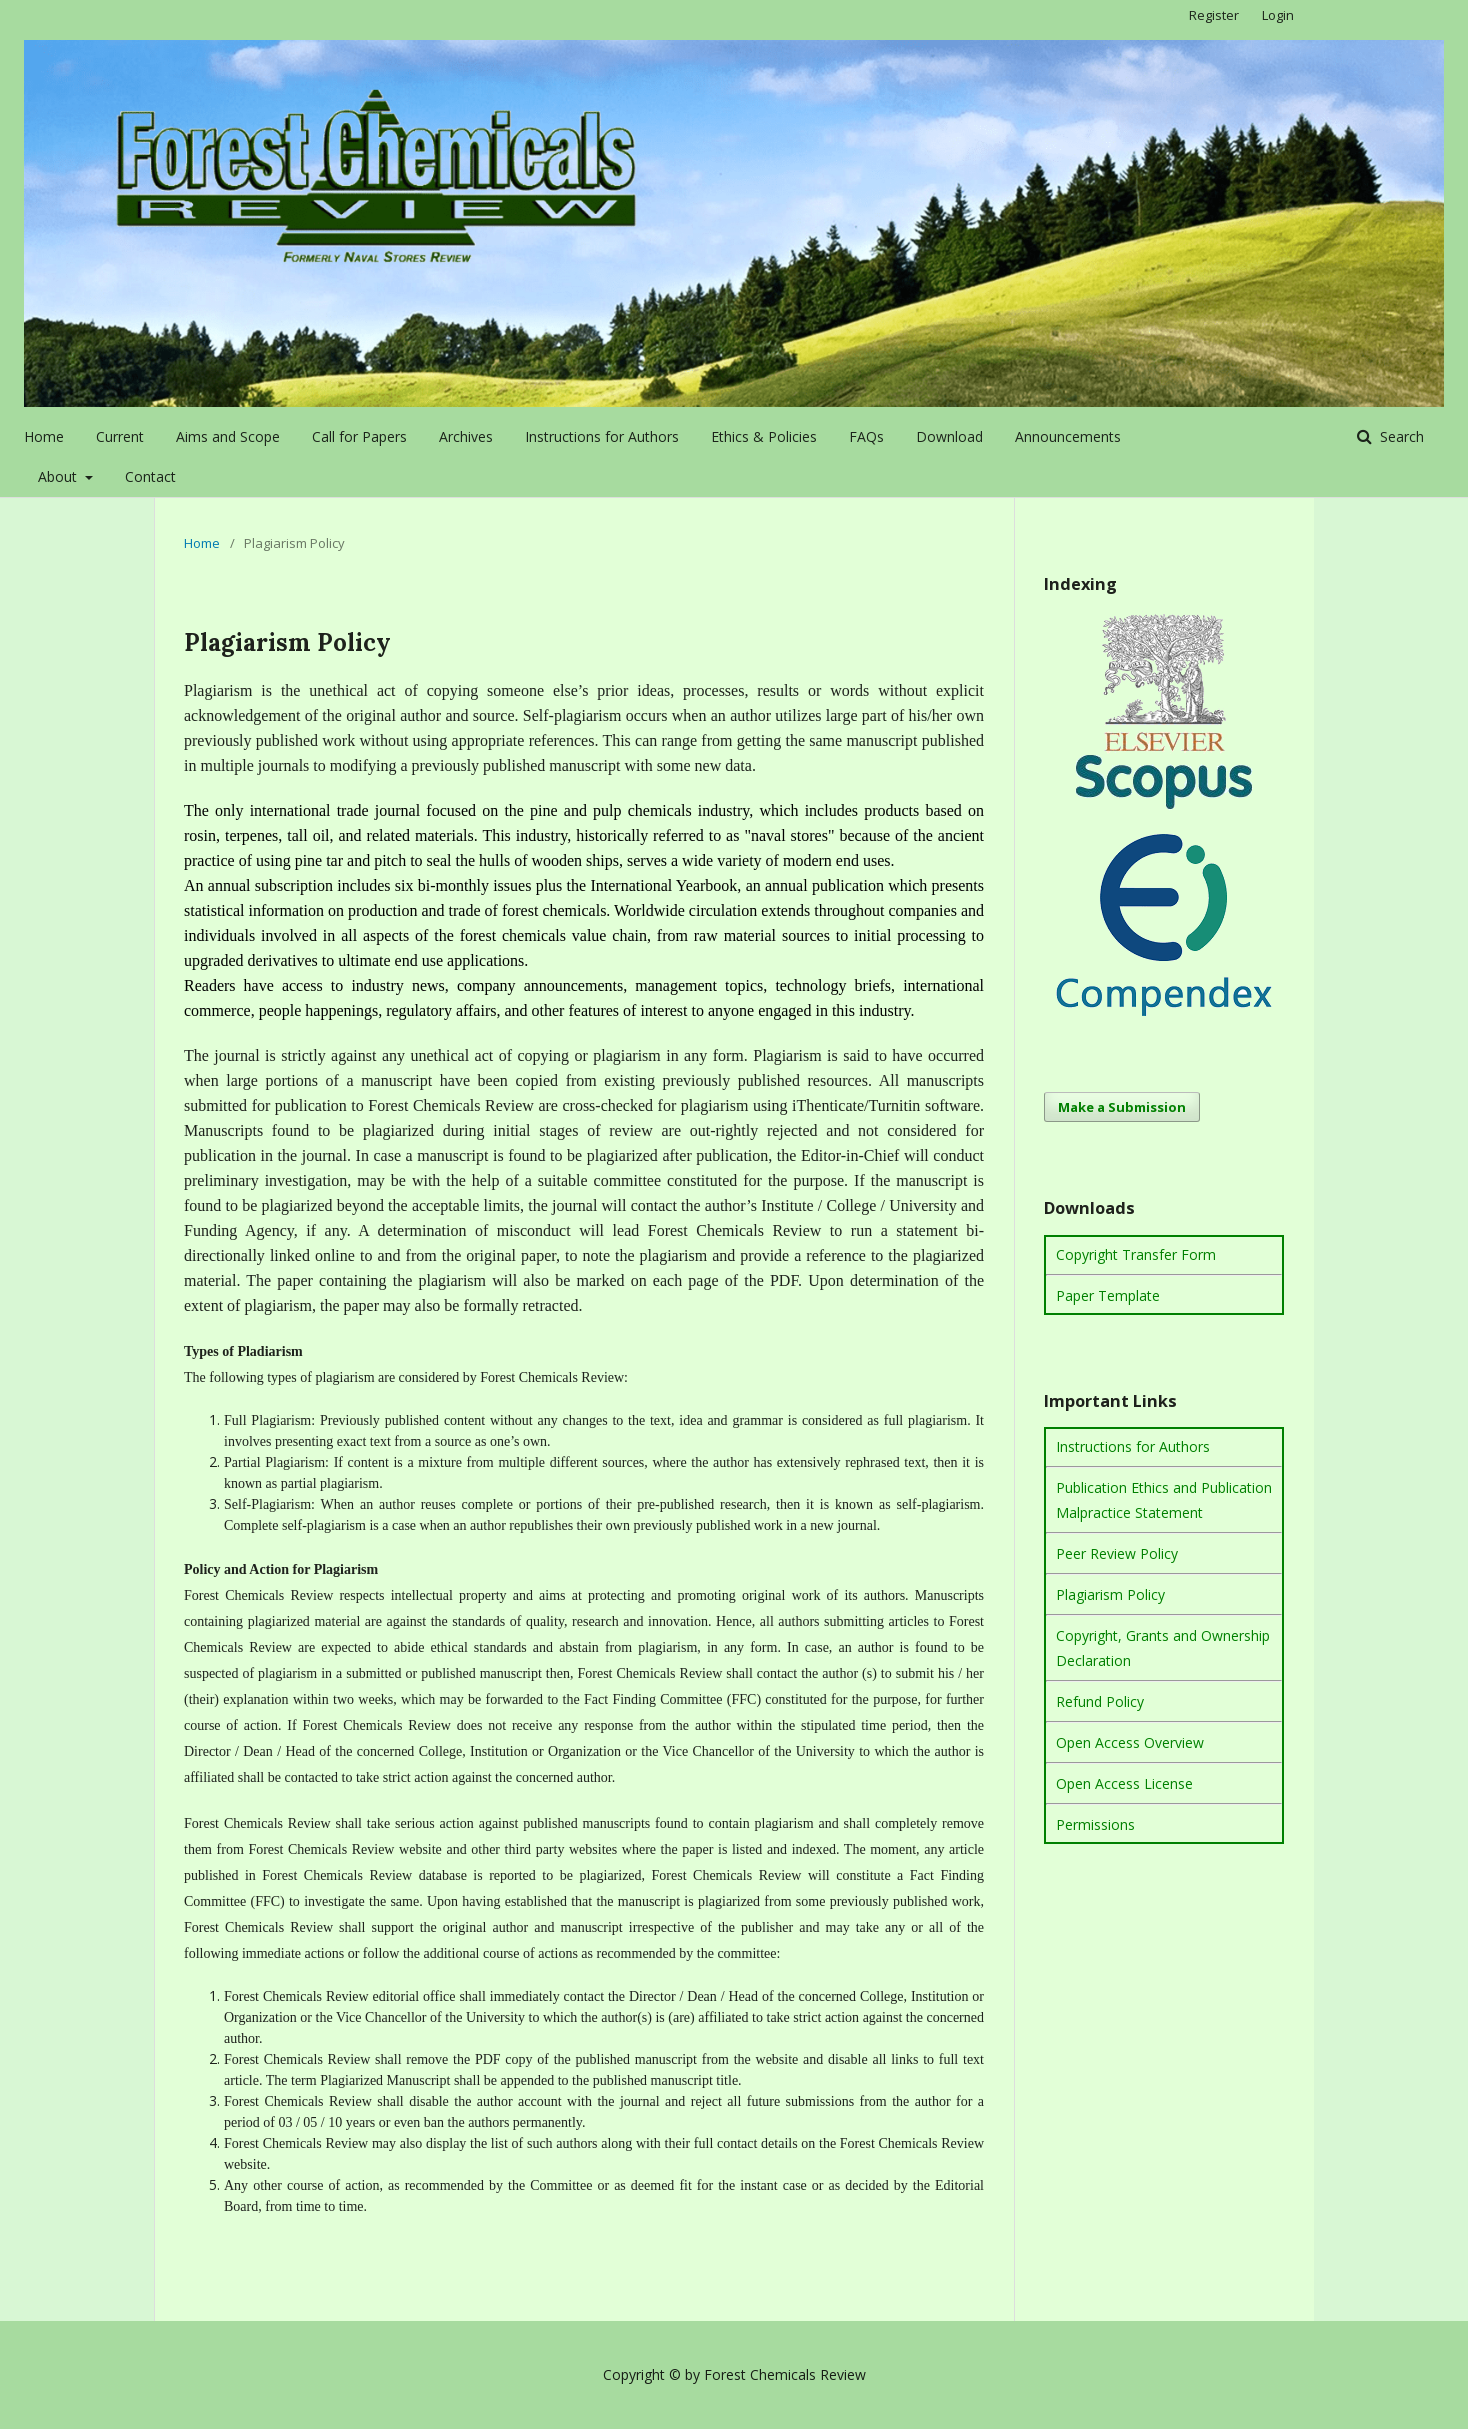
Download (949, 436)
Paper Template (1108, 1295)
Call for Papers (359, 436)
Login (1278, 15)
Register (1214, 15)
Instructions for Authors (602, 436)
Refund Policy (1100, 1701)
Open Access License (1124, 1783)
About (59, 476)
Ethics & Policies (764, 436)
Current (120, 436)
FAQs (866, 436)
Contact (150, 476)
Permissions (1095, 1824)
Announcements (1068, 436)
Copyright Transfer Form (1136, 1254)
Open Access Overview (1130, 1742)
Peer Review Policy (1117, 1553)
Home (44, 436)
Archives (466, 436)
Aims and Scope (228, 436)
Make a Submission (1122, 1107)
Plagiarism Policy (1110, 1594)
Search (1400, 436)
